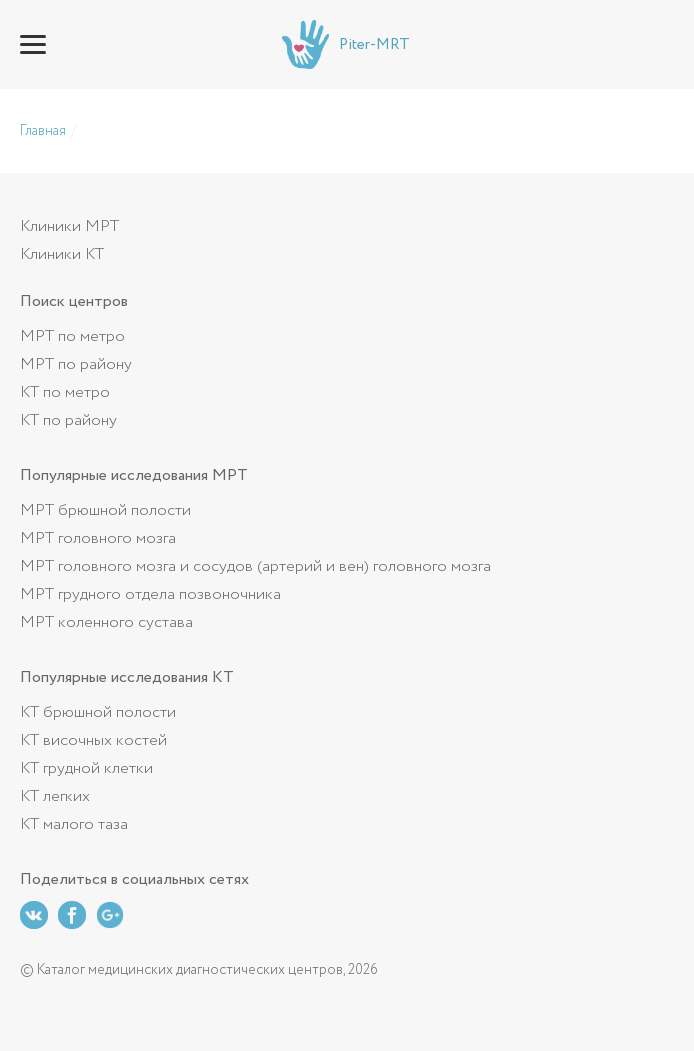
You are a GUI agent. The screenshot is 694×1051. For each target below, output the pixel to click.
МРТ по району (76, 364)
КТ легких (55, 796)
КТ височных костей (93, 740)
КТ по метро (65, 392)
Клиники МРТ (69, 226)
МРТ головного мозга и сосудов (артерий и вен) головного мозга (255, 566)
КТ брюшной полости (98, 712)
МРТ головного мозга (98, 538)
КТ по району (68, 420)
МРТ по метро (72, 336)
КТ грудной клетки (86, 768)
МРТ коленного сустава (106, 622)
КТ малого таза (74, 824)
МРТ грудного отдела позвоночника (150, 594)
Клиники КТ (62, 254)
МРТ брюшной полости (105, 510)
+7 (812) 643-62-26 (660, 44)
